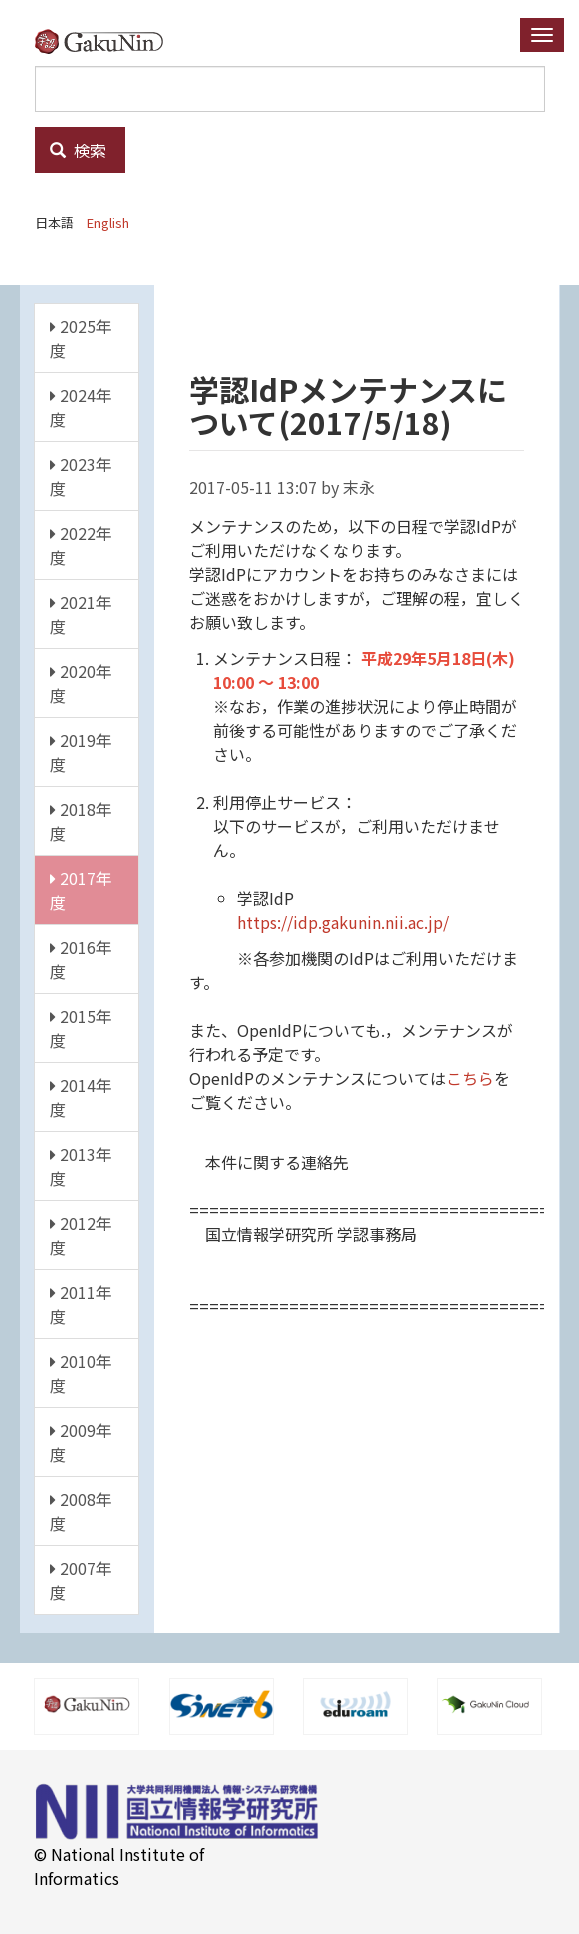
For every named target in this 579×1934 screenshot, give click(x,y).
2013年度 (81, 1166)
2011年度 (81, 1304)
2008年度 (81, 1511)
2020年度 (81, 683)
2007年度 (81, 1580)
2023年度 (81, 476)
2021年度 (81, 614)
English (108, 222)
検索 (78, 150)
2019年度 (81, 752)
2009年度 (81, 1442)
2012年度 (81, 1235)
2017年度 (81, 890)
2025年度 (81, 338)
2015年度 (81, 1028)
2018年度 (81, 821)
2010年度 (81, 1373)
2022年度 (81, 545)
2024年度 (81, 407)
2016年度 (81, 959)
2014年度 (81, 1097)
